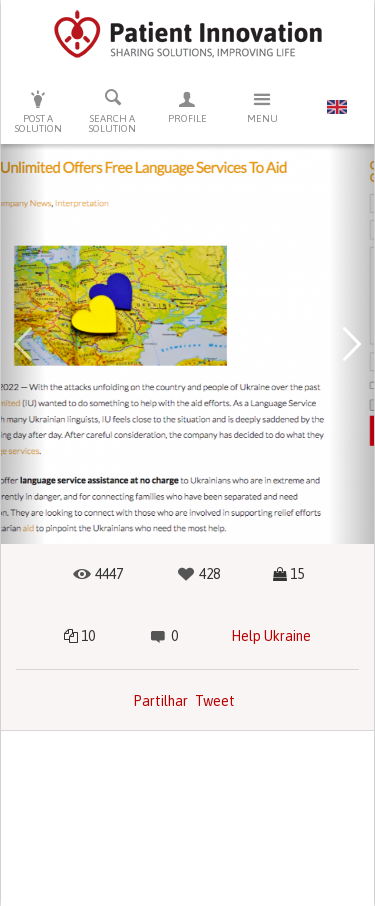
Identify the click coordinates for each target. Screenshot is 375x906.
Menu (262, 106)
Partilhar (160, 701)
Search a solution (113, 111)
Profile (187, 106)
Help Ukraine (271, 636)
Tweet (215, 701)
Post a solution (38, 111)
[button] (23, 344)
